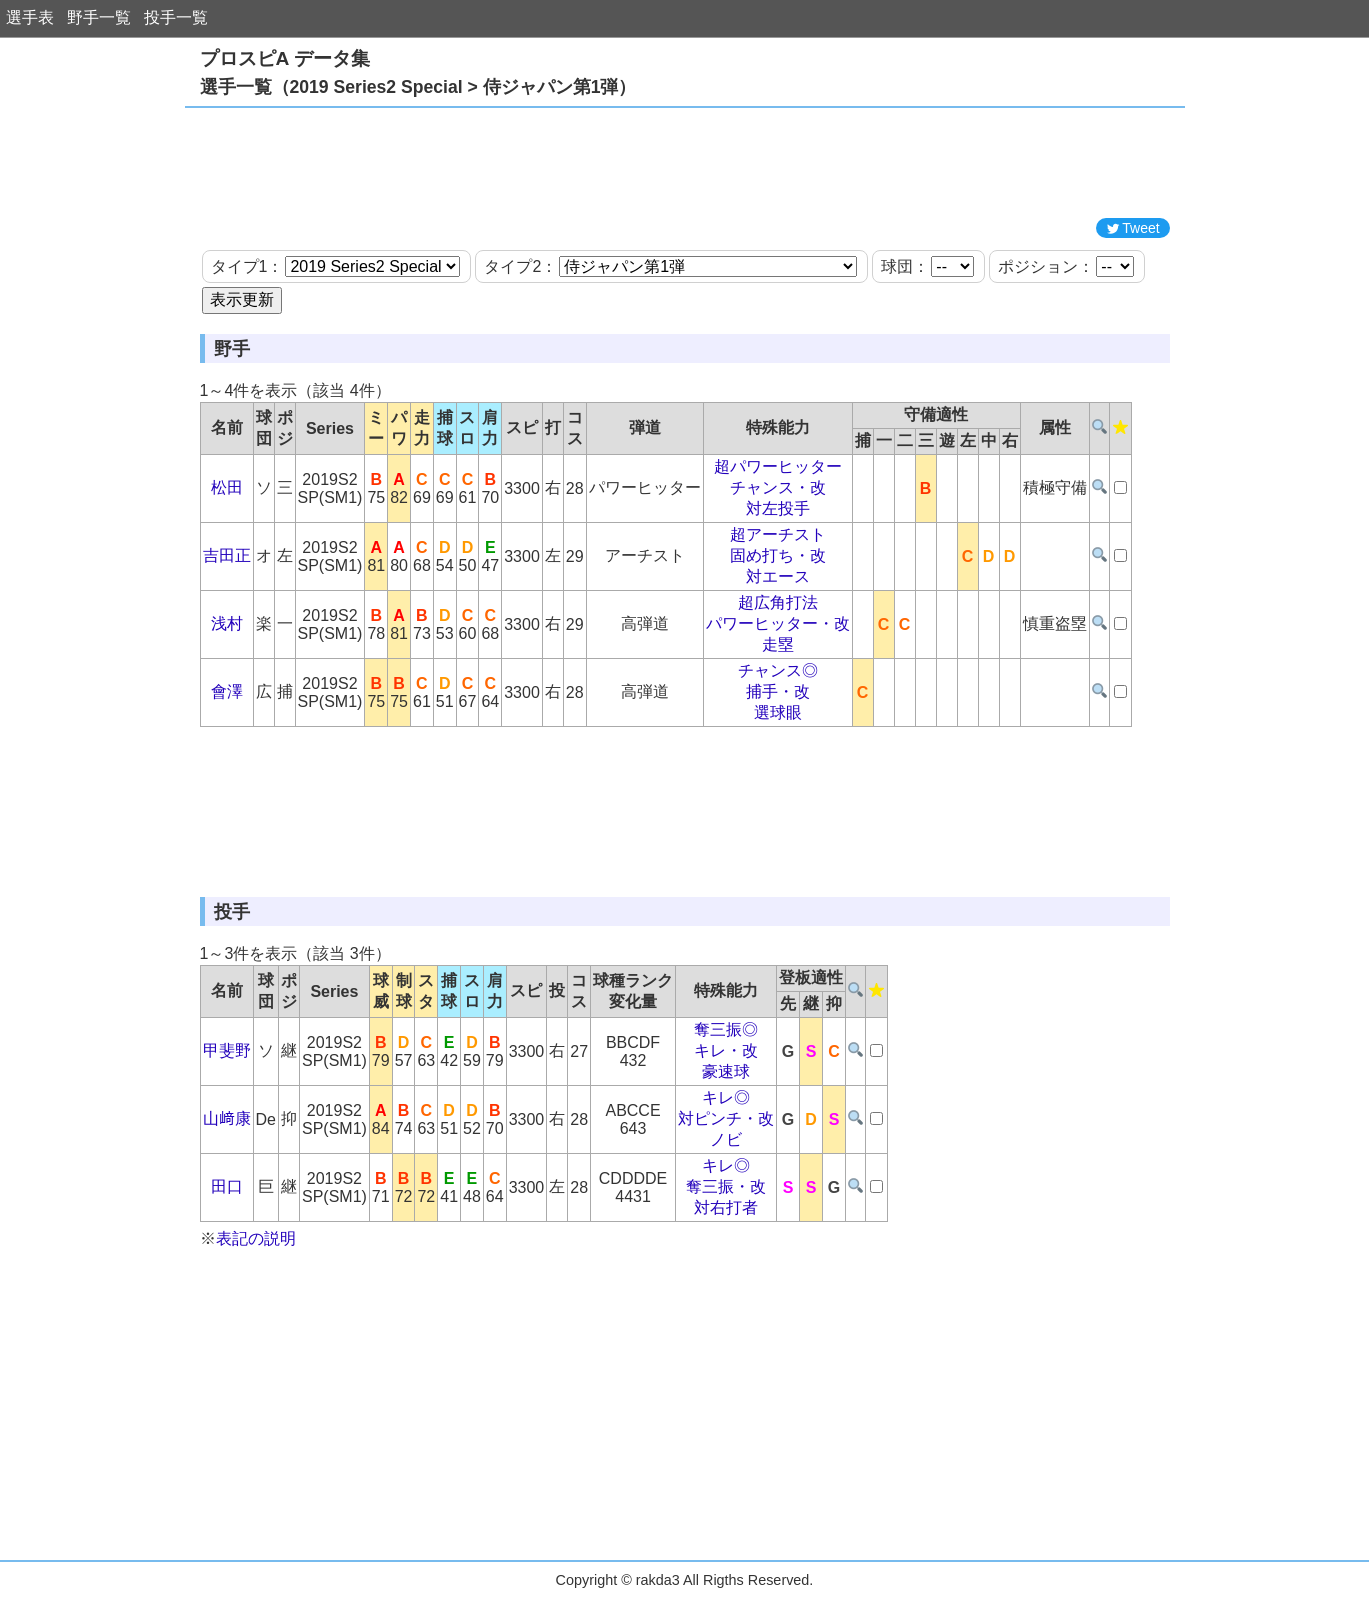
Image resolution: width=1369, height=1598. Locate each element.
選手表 (30, 17)
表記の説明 (256, 1238)
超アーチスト (778, 534)
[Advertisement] (685, 163)
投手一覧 (176, 17)
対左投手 (778, 508)
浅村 (227, 623)
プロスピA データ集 (285, 58)
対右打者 (726, 1207)
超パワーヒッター (778, 466)
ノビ (726, 1139)
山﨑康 (227, 1118)
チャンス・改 (778, 487)
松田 (227, 487)
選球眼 (778, 712)
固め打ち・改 (778, 555)
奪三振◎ (726, 1029)
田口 (227, 1186)
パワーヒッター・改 (778, 623)
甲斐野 (227, 1050)
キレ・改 (726, 1050)
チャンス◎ (778, 670)
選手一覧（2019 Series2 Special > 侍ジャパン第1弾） (418, 87)
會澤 (227, 691)
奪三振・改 (726, 1186)
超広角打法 (778, 602)
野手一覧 (99, 17)
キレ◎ (726, 1097)
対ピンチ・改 (726, 1118)
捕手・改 (778, 691)
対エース (778, 576)
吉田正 (227, 555)
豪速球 (726, 1071)
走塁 (778, 644)
